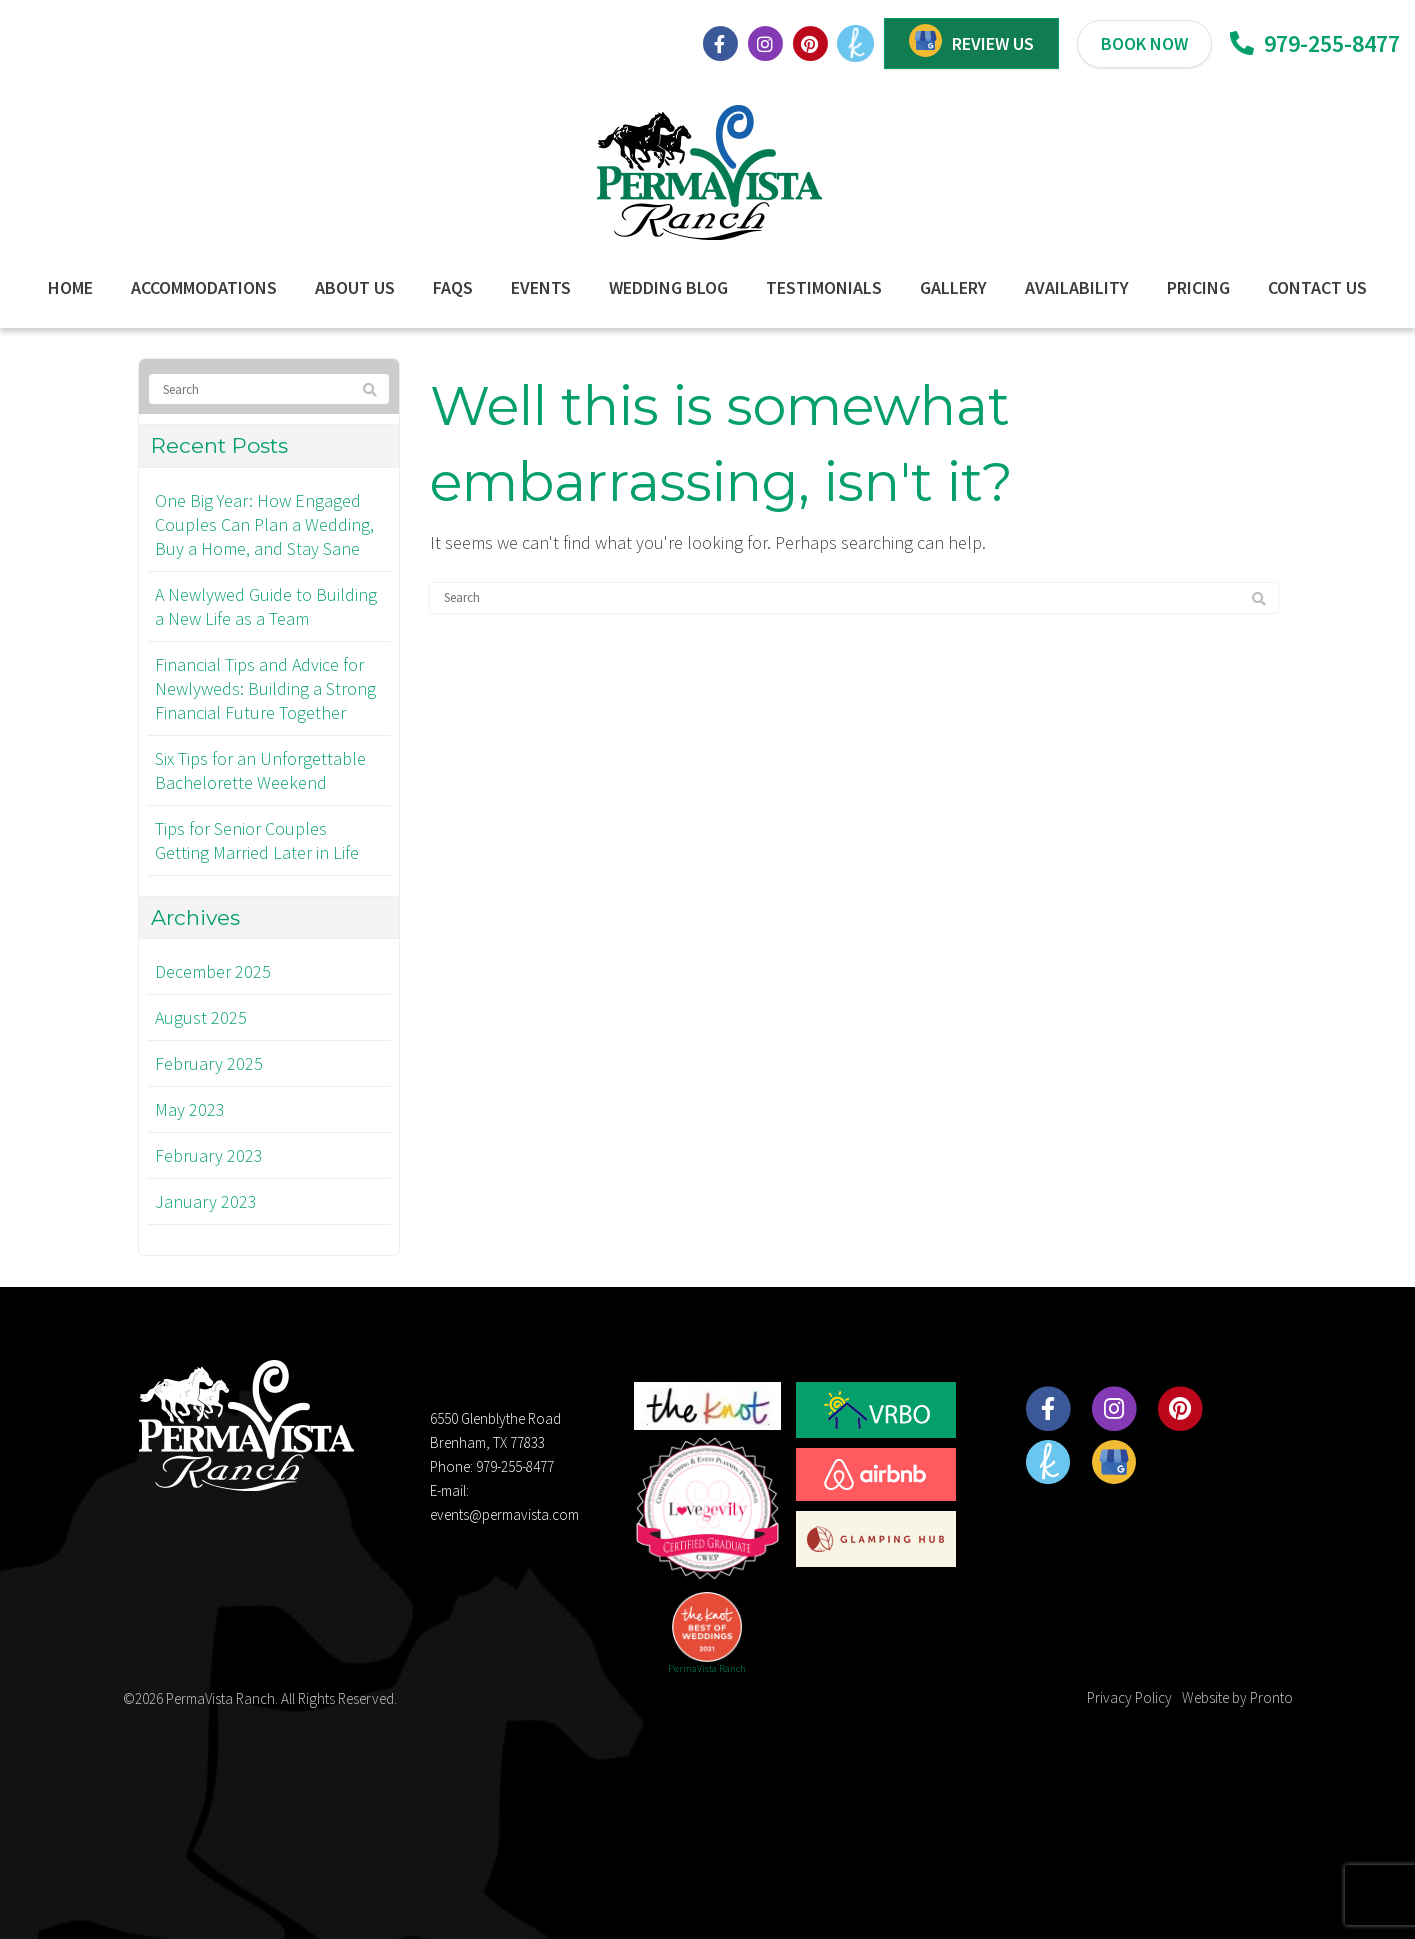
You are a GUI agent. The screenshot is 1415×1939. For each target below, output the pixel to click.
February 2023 (209, 1155)
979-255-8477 (1315, 43)
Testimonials (824, 287)
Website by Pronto (1237, 1697)
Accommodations (204, 287)
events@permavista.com (504, 1514)
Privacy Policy (1129, 1697)
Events (541, 287)
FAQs (453, 287)
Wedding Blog (668, 287)
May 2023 (190, 1109)
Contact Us (1317, 287)
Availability (1077, 287)
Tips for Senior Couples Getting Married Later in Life (257, 840)
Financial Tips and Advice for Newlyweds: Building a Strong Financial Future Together (265, 688)
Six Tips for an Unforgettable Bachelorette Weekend (260, 770)
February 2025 (209, 1063)
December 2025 (213, 971)
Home (70, 287)
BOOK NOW (1144, 43)
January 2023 (206, 1201)
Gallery (953, 287)
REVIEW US (993, 43)
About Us (355, 287)
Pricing (1198, 287)
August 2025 (201, 1017)
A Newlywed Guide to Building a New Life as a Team (266, 606)
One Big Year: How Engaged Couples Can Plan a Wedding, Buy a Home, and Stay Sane (264, 524)
